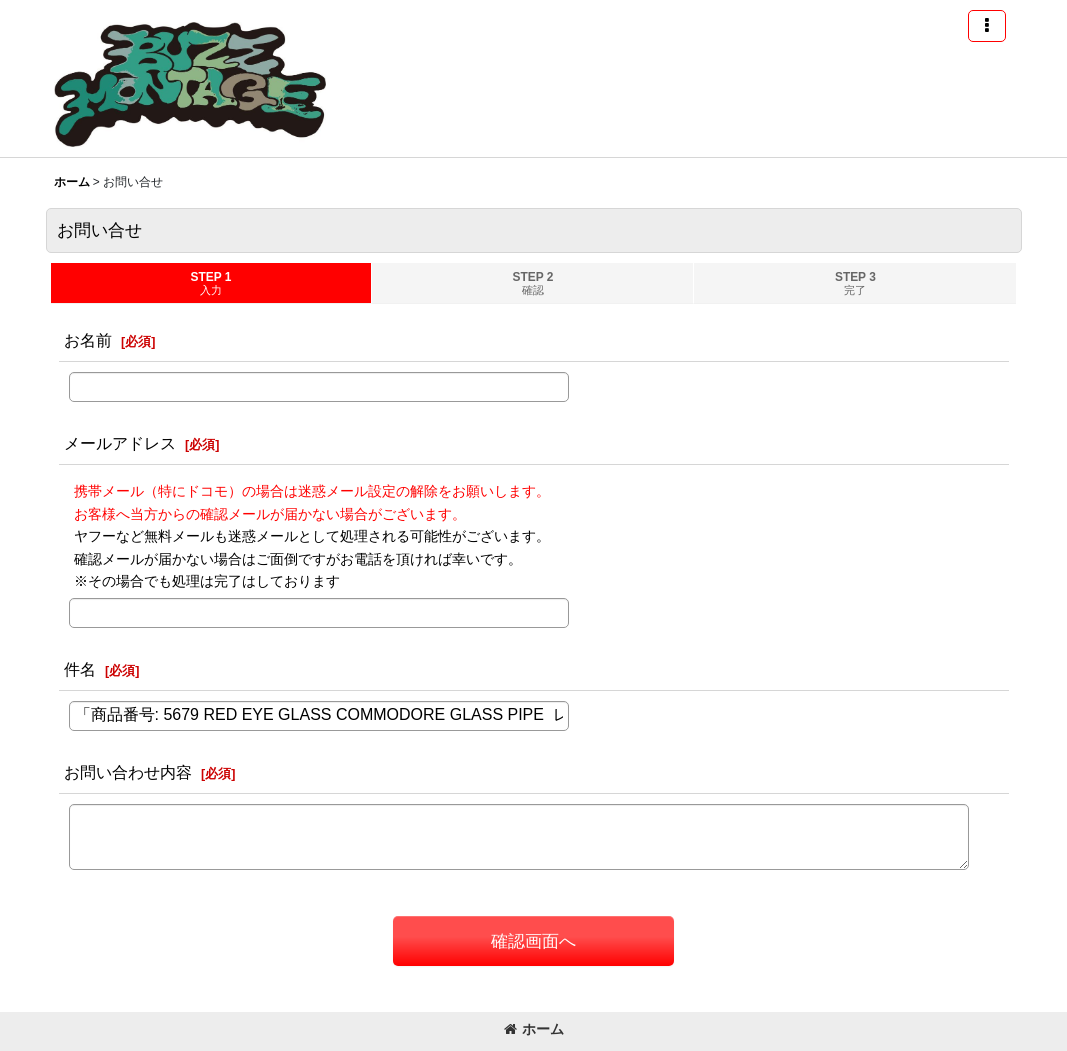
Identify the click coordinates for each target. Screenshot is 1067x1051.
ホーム (534, 1029)
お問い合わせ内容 (128, 772)
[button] (987, 26)
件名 (80, 669)
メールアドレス (120, 443)
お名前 (88, 340)
